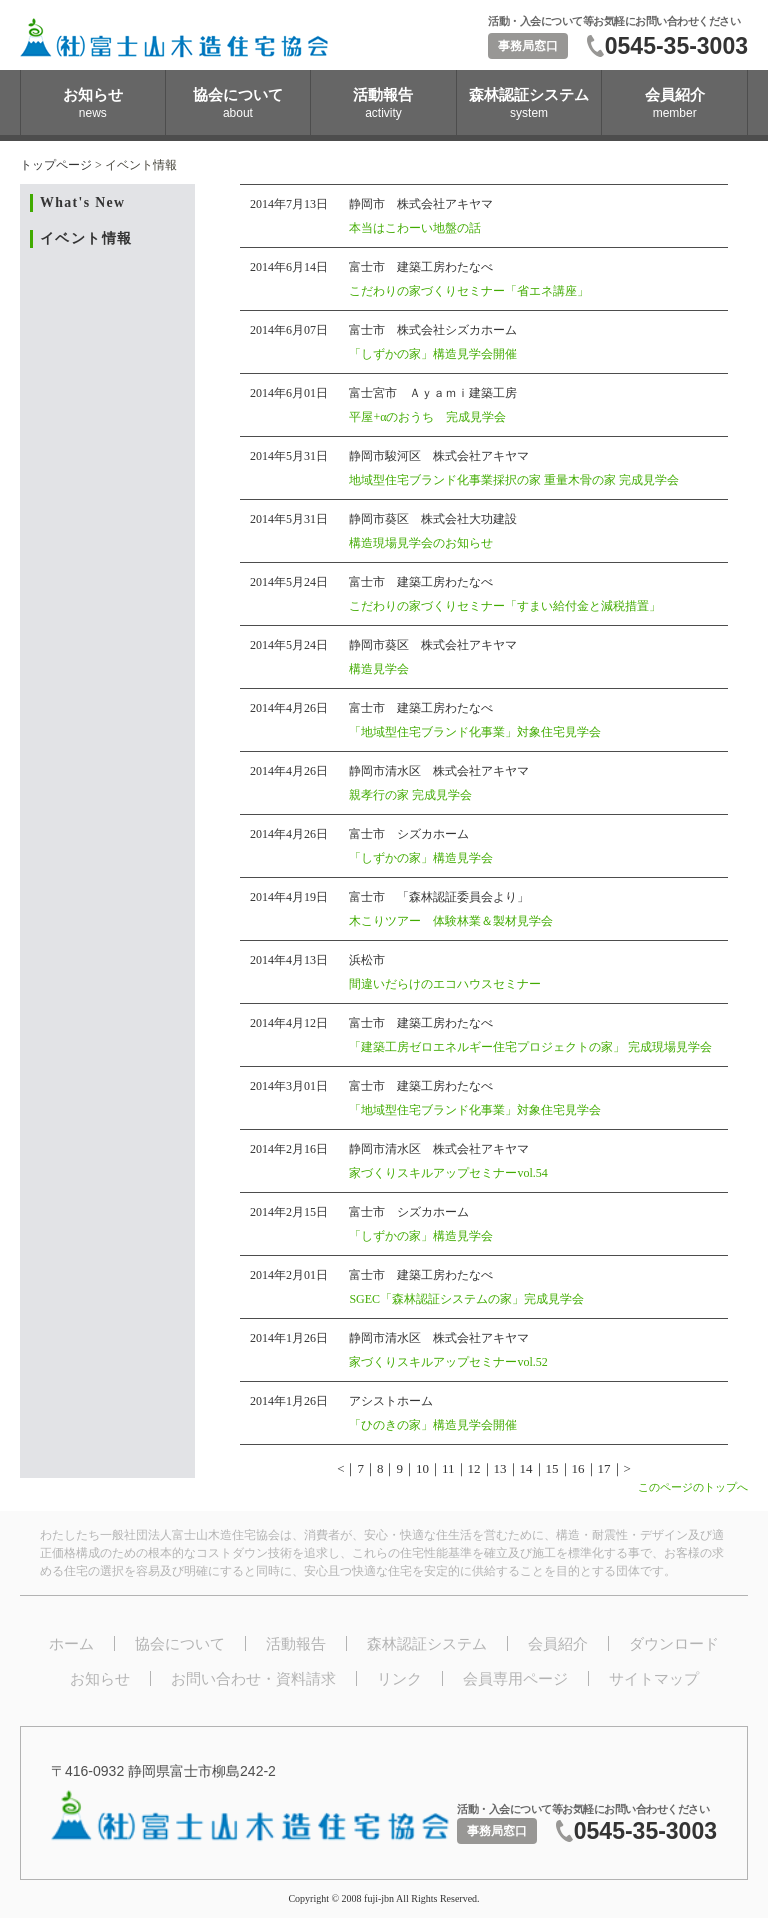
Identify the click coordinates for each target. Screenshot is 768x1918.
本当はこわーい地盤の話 (415, 228)
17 (604, 1468)
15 (552, 1468)
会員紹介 (558, 1643)
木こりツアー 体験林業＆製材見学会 (451, 921)
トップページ (56, 165)
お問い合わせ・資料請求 (253, 1678)
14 (526, 1468)
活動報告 (296, 1643)
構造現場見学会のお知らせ (421, 543)
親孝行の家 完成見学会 (410, 795)
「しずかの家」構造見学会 (421, 858)
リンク (399, 1678)
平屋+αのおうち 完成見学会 (427, 417)
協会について (180, 1643)
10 (422, 1468)
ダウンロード (674, 1643)
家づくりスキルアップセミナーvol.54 (448, 1173)
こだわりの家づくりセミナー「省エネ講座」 (469, 291)
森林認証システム (427, 1643)
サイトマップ (654, 1678)
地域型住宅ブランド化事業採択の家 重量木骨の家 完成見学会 (514, 480)
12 (474, 1468)
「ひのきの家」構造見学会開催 (433, 1425)
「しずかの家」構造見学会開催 (433, 354)
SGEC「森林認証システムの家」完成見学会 (466, 1299)
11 (448, 1468)
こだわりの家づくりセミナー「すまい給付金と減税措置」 (505, 606)
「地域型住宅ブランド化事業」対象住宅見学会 (475, 732)
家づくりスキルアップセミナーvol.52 (448, 1362)
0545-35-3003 (676, 46)
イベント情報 (86, 238)
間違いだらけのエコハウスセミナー (445, 984)
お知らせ (100, 1678)
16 (578, 1468)
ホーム (71, 1643)
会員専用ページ (515, 1678)
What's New (82, 202)
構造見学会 (379, 669)
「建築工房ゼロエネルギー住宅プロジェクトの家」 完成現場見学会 (530, 1047)
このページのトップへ (693, 1487)
